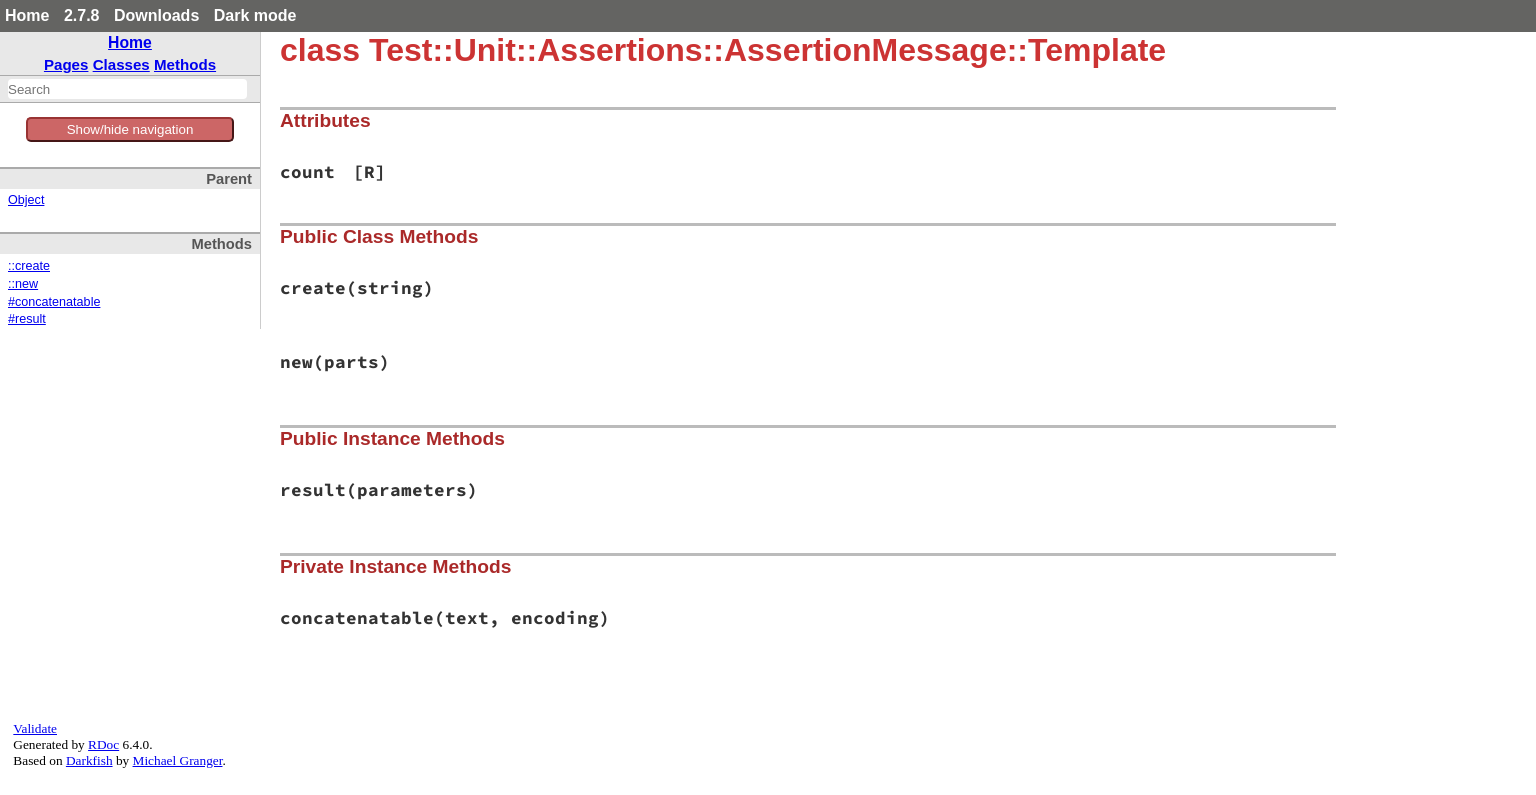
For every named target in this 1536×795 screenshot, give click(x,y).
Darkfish (89, 760)
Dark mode (255, 15)
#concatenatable (54, 302)
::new (23, 284)
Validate (35, 728)
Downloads (156, 15)
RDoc (103, 744)
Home (27, 15)
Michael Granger (178, 760)
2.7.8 (82, 15)
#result (27, 319)
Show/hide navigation (130, 129)
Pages (66, 64)
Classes (121, 64)
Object (26, 200)
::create (29, 266)
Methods (185, 64)
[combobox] (127, 89)
